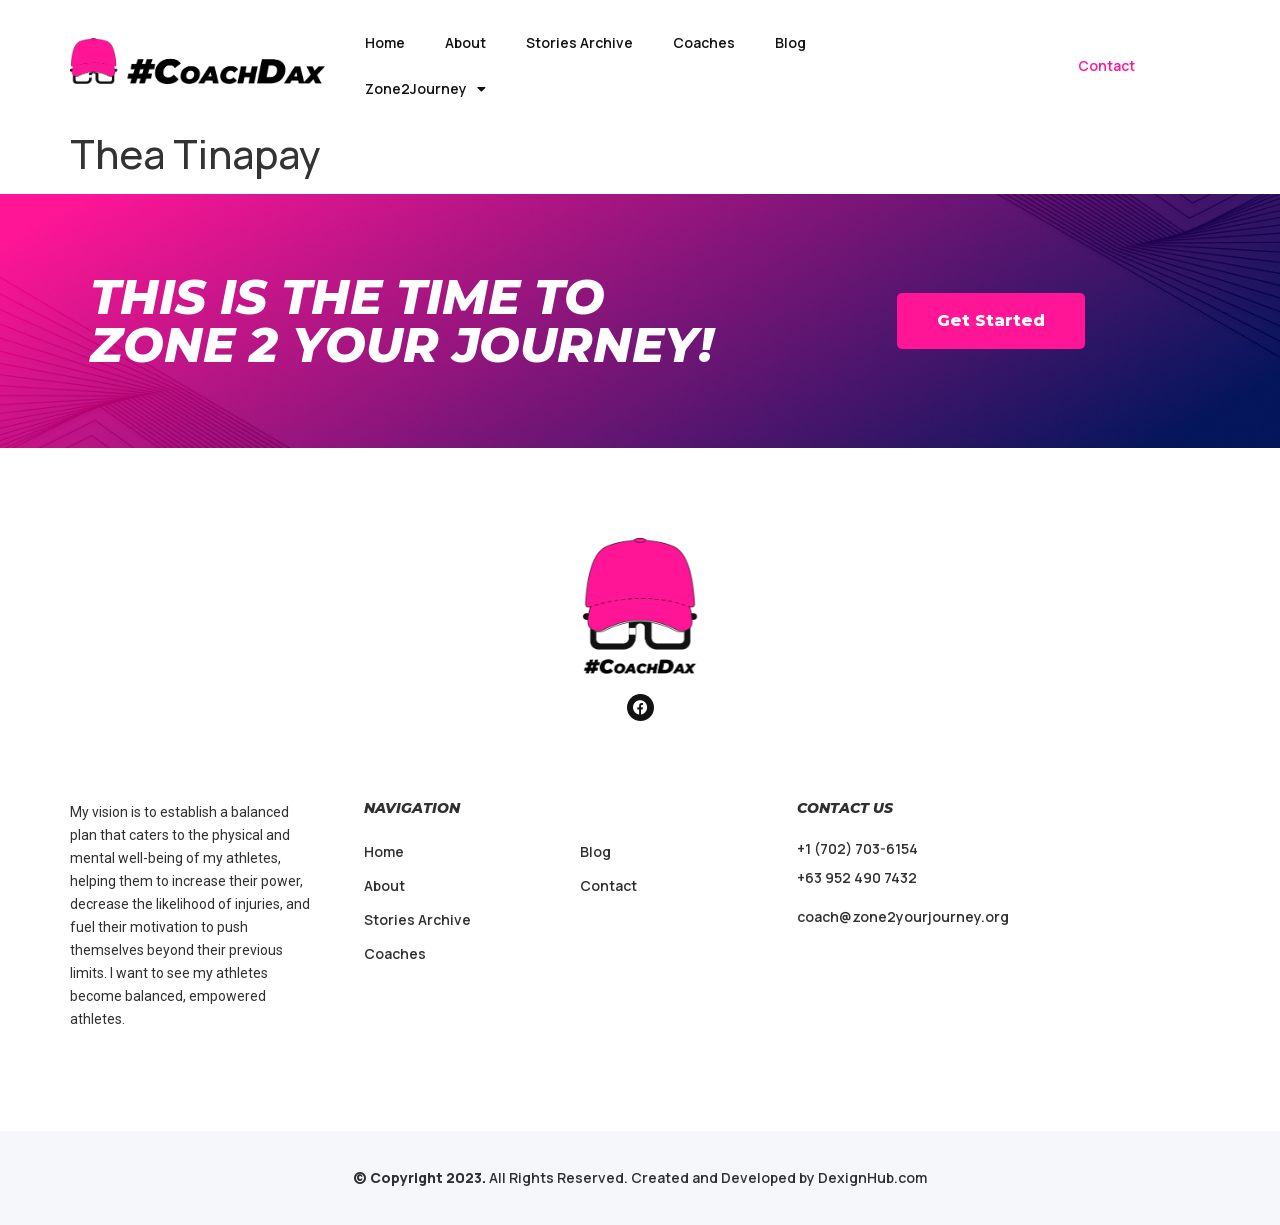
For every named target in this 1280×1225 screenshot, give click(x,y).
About (465, 42)
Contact (1106, 65)
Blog (790, 42)
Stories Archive (579, 42)
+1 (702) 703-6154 (857, 848)
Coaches (704, 42)
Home (385, 42)
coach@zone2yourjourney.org (903, 916)
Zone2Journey (425, 89)
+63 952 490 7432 (857, 877)
